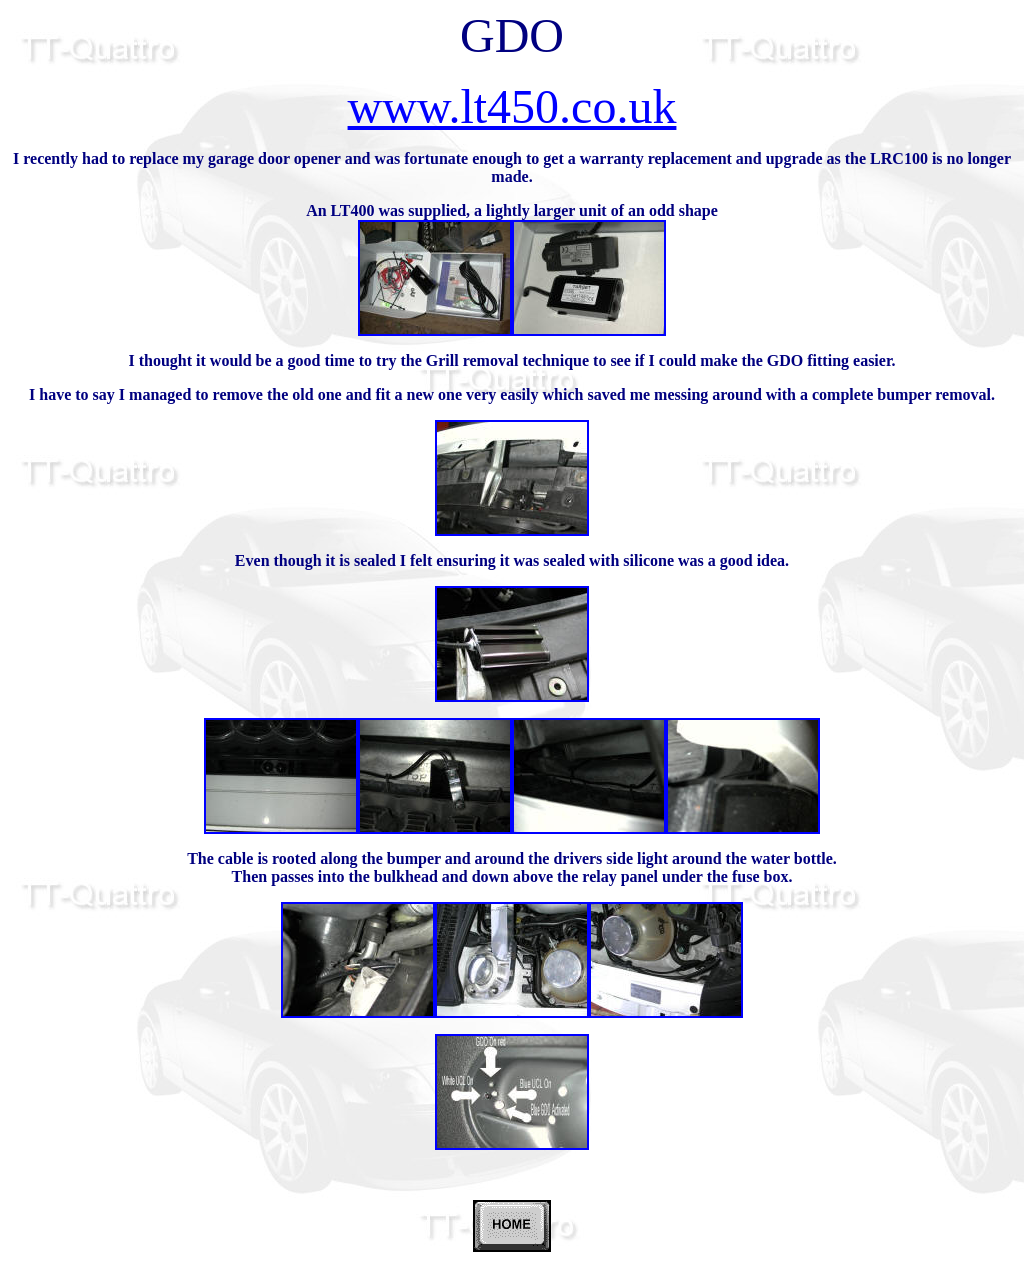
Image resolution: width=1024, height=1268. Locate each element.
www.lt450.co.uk (512, 106)
